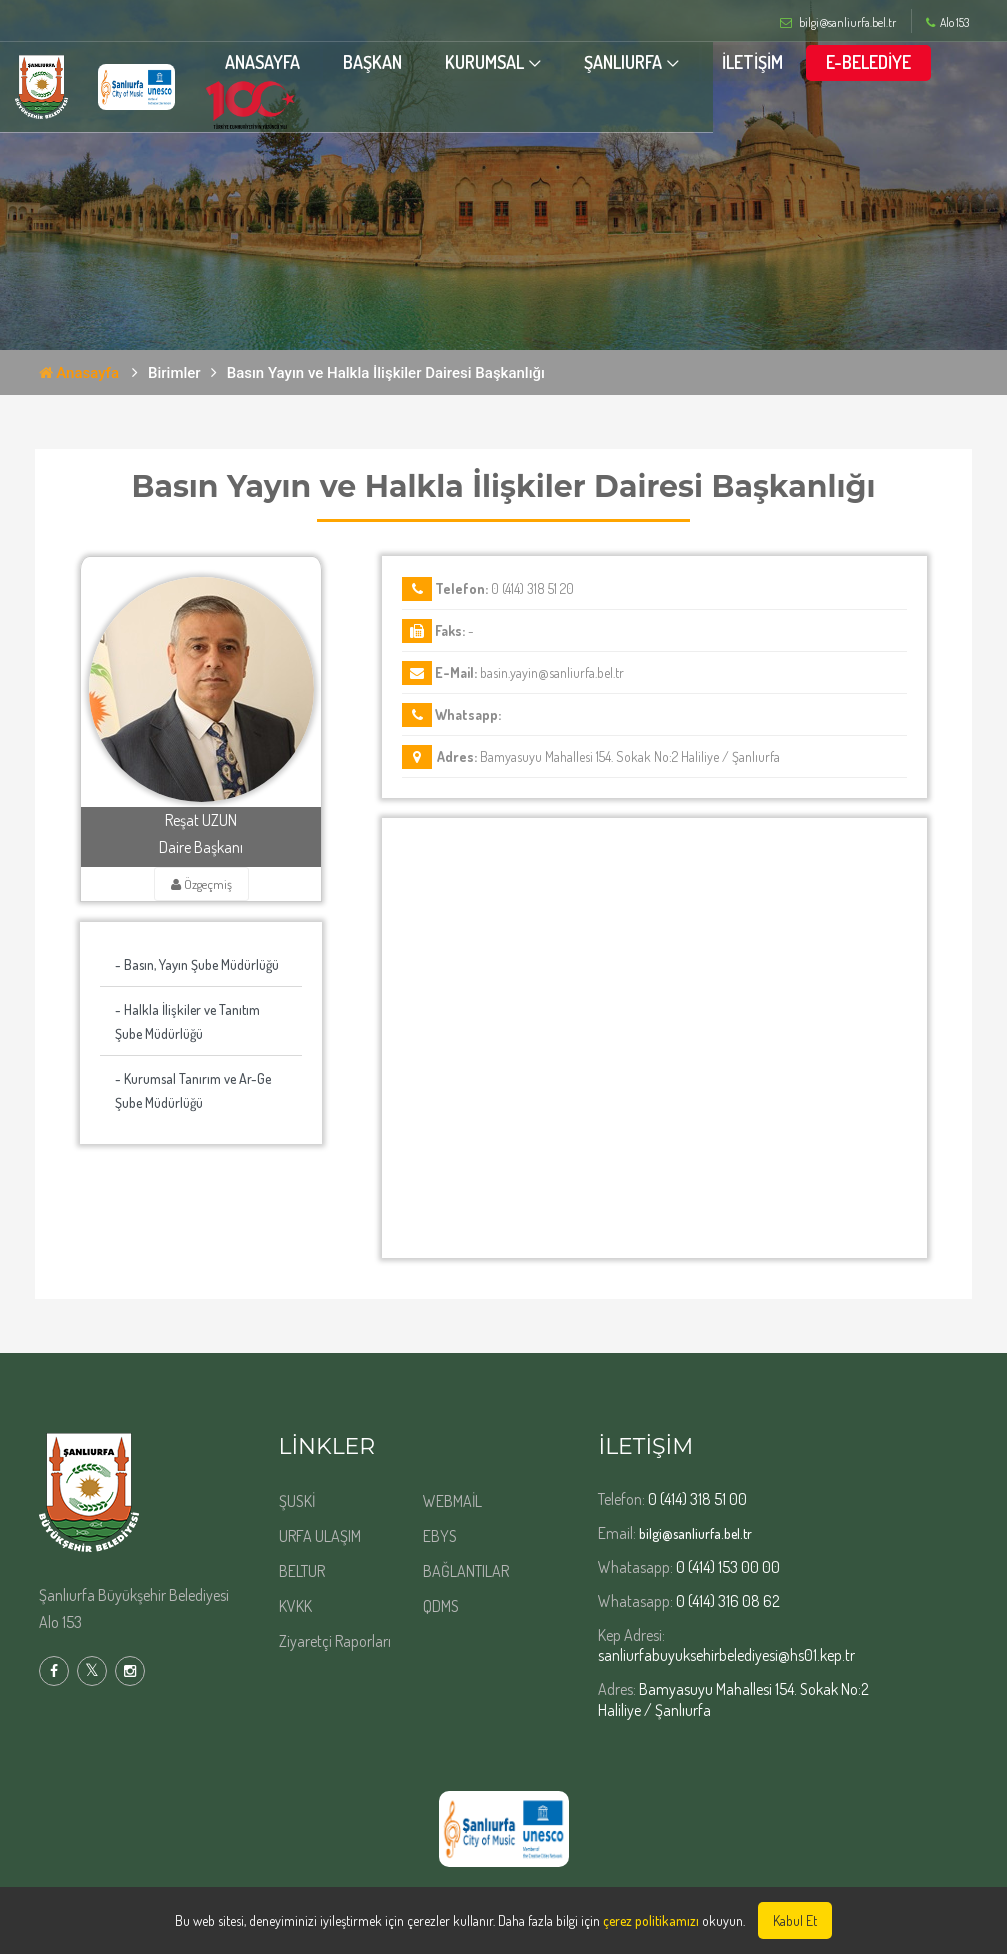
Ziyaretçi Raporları (335, 1641)
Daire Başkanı (201, 847)
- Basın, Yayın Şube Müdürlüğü (197, 964)
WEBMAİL (452, 1501)
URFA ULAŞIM (320, 1536)
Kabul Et (795, 1920)
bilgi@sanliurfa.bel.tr (695, 1533)
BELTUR (302, 1571)
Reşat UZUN (201, 820)
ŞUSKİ (297, 1501)
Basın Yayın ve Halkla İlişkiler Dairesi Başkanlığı (386, 373)
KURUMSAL (508, 63)
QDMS (441, 1606)
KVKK (295, 1606)
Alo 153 (947, 23)
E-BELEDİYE (892, 63)
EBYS (440, 1536)
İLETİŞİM (776, 63)
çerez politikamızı (651, 1920)
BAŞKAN (396, 63)
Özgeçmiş (201, 884)
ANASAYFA (286, 63)
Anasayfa (79, 373)
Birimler (174, 373)
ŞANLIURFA (647, 63)
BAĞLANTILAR (466, 1571)
